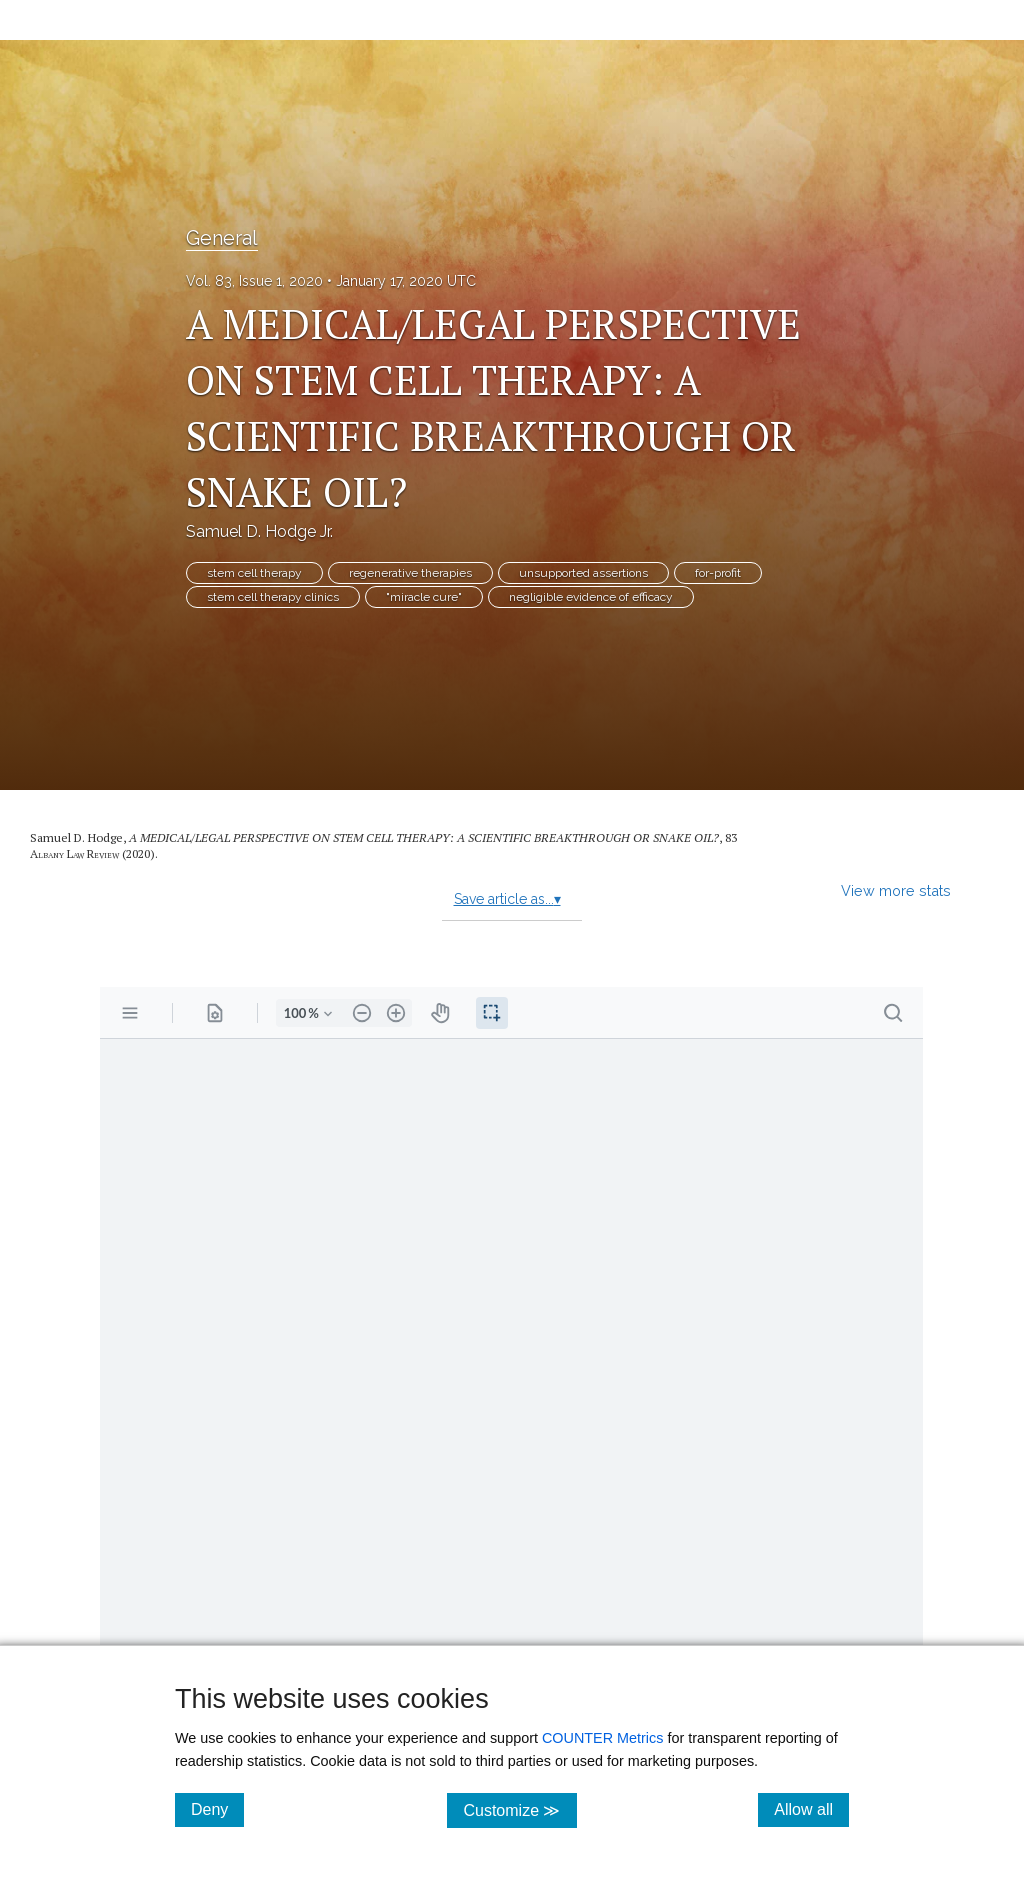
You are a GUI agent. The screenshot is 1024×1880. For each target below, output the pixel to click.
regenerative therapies (410, 573)
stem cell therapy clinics (273, 597)
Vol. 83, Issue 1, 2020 (254, 281)
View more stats (896, 890)
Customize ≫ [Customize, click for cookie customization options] (519, 1809)
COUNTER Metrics (603, 1738)
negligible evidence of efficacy (591, 597)
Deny (217, 1809)
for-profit (718, 573)
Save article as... (507, 899)
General (222, 238)
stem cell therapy (254, 573)
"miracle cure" (424, 597)
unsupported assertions (583, 573)
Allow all (811, 1809)
